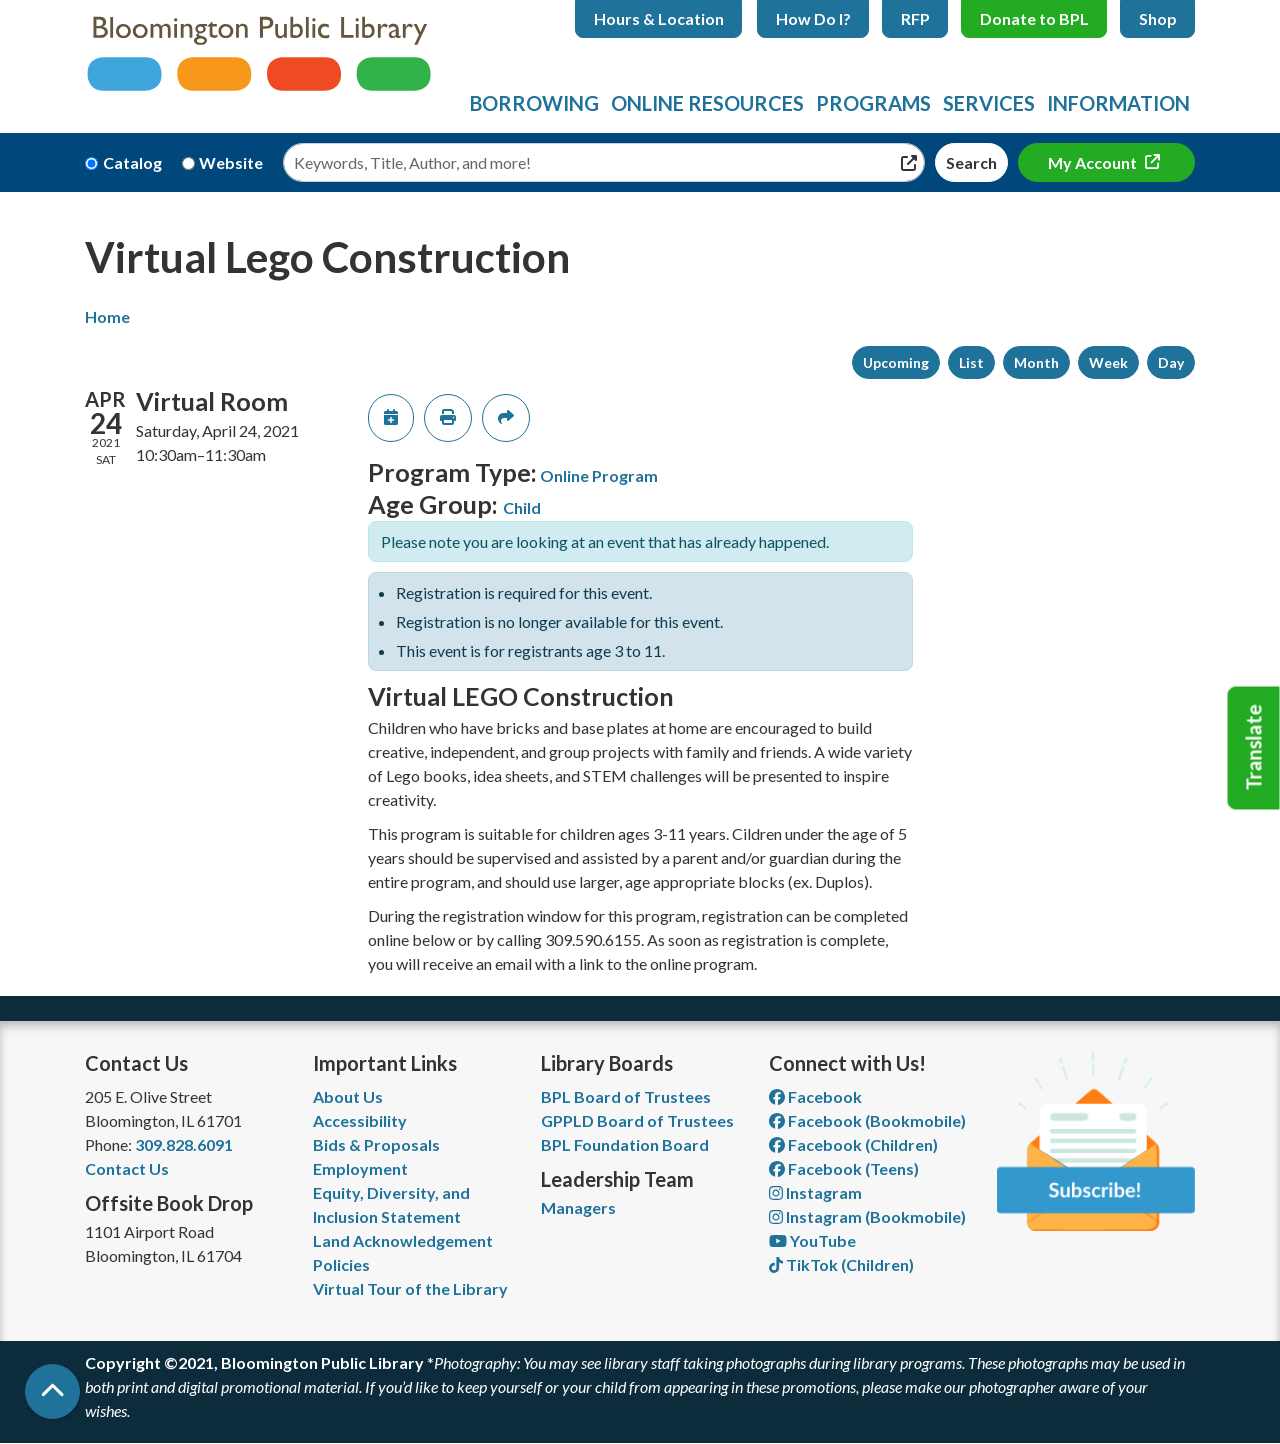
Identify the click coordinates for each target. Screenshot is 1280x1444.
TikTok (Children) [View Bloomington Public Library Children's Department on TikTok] (841, 1264)
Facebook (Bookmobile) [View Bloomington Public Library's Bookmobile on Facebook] (867, 1120)
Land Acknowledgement (403, 1240)
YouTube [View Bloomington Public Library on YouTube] (812, 1240)
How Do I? (813, 18)
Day (1171, 362)
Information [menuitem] (1118, 103)
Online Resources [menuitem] (707, 103)
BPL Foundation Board (625, 1144)
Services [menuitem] (989, 103)
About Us (348, 1096)
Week (1108, 362)
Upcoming (896, 362)
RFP (915, 18)
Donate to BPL (1034, 18)
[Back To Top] (52, 1391)
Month (1036, 362)
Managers (578, 1207)
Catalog (132, 162)
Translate (1254, 748)
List (971, 362)
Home (107, 316)
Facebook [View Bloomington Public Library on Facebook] (815, 1096)
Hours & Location (659, 18)
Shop (1158, 18)
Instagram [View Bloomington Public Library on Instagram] (815, 1192)
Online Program (599, 475)
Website (231, 162)
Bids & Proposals (376, 1144)
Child (522, 507)
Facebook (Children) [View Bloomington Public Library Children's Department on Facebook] (853, 1144)
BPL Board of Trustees (626, 1096)
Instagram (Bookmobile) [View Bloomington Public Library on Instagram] (867, 1216)
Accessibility (360, 1120)
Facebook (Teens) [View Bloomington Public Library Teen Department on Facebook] (844, 1168)
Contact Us (127, 1168)
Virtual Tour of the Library (410, 1288)
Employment (360, 1168)
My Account (1094, 162)
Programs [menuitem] (873, 103)
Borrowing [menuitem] (534, 103)
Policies (341, 1264)
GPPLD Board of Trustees (637, 1120)
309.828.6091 (184, 1144)
